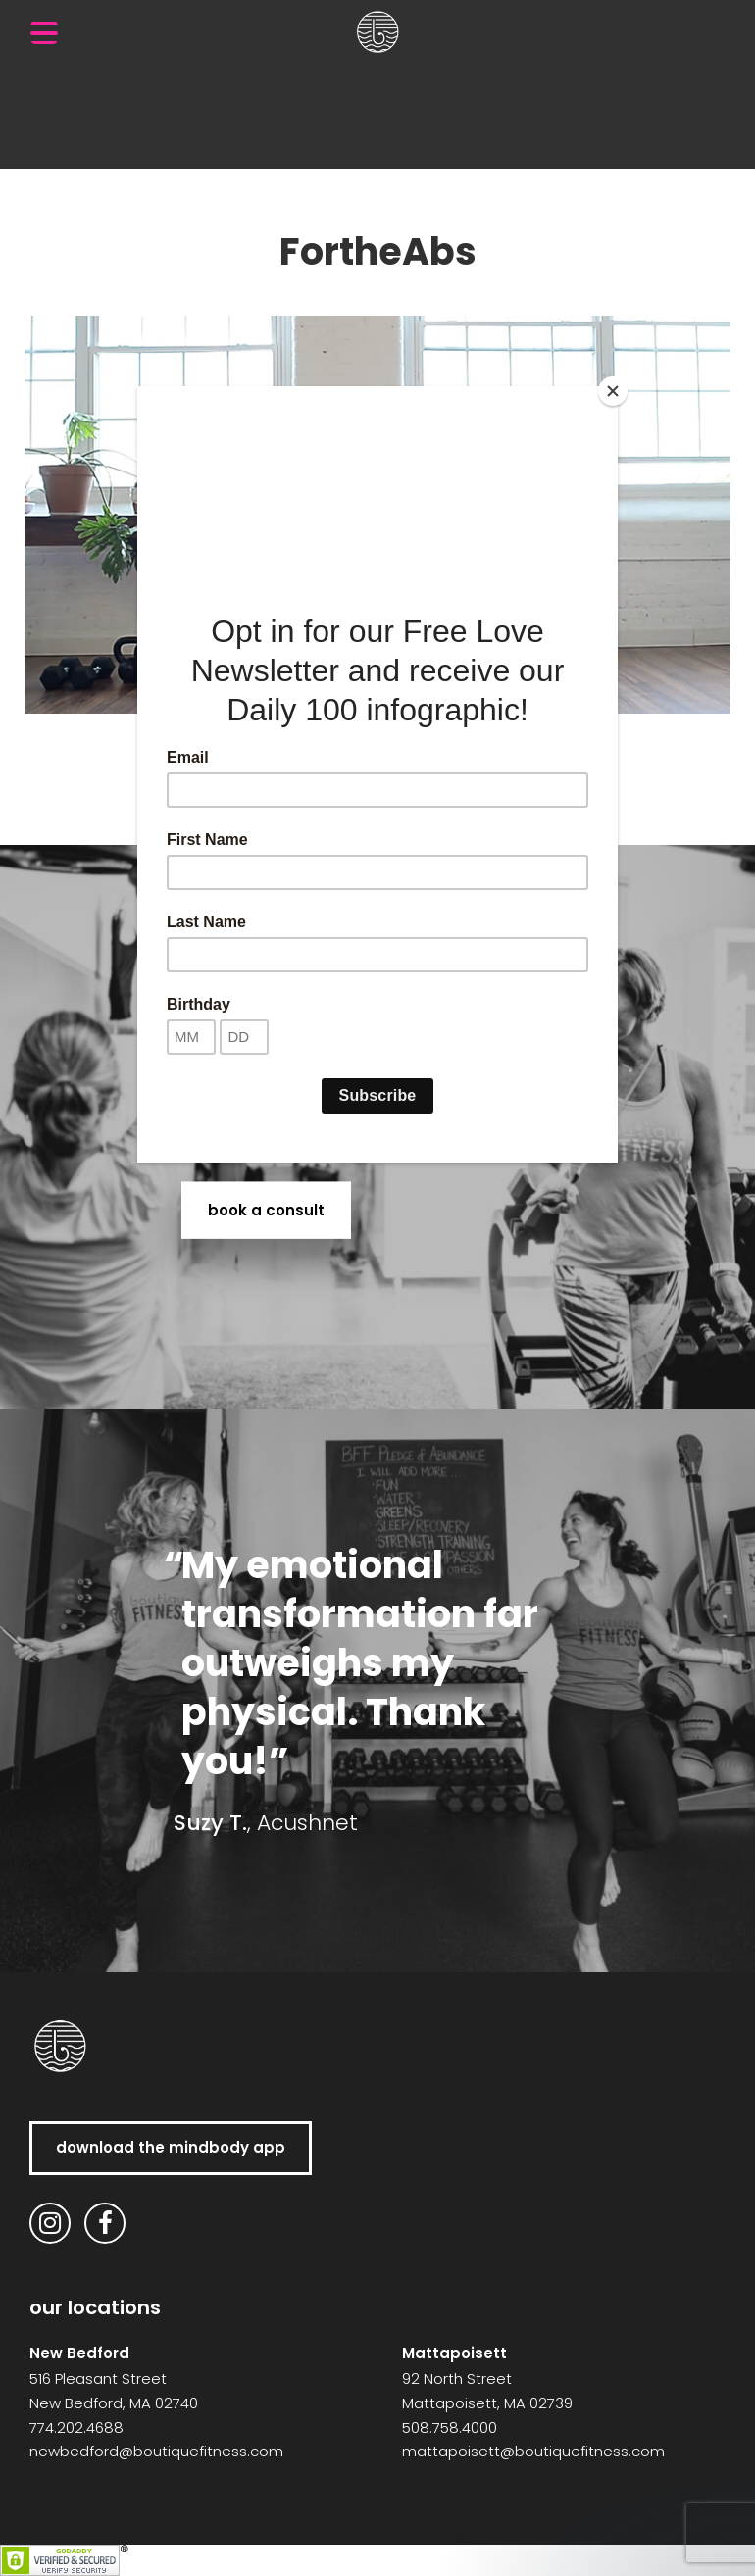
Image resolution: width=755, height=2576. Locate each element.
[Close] (613, 391)
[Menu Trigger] (44, 32)
